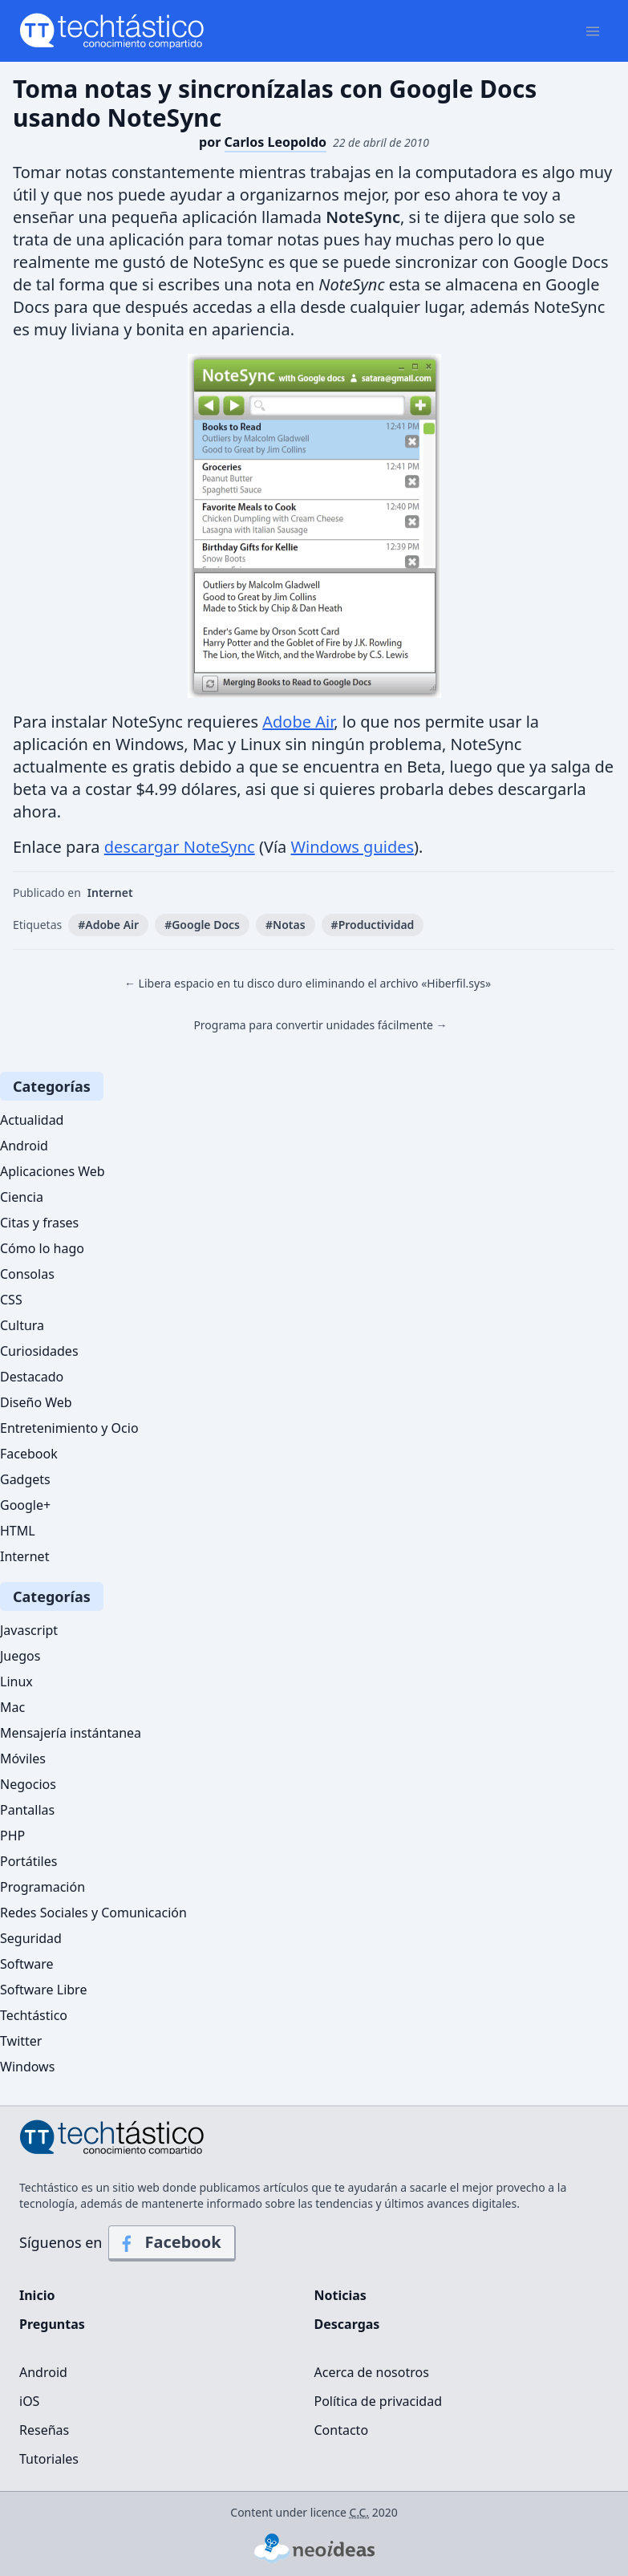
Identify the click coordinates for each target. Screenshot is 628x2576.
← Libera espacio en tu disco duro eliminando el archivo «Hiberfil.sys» (307, 983)
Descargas (347, 2324)
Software (27, 1964)
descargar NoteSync (179, 847)
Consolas (27, 1274)
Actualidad (31, 1120)
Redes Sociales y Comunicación (93, 1912)
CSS (11, 1299)
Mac (12, 1707)
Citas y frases (39, 1222)
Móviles (23, 1758)
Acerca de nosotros (371, 2372)
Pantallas (27, 1810)
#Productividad (373, 924)
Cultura (22, 1325)
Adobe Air (298, 721)
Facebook (29, 1453)
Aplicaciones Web (52, 1171)
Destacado (31, 1376)
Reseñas (44, 2430)
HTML (17, 1531)
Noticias (340, 2295)
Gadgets (25, 1479)
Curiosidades (39, 1351)
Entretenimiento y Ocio (69, 1428)
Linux (16, 1681)
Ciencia (21, 1197)
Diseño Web (36, 1402)
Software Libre (43, 1989)
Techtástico (33, 2015)
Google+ (25, 1505)
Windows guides (353, 847)
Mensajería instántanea (70, 1733)
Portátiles (28, 1861)
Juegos (20, 1656)
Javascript (29, 1630)
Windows (27, 2066)
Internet (110, 892)
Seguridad (31, 1938)
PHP (12, 1835)
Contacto (341, 2430)
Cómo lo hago (42, 1248)
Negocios (28, 1784)
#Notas (285, 924)
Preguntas (52, 2324)
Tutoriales (49, 2459)
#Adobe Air (108, 924)
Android (24, 1145)
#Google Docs (202, 924)
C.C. (360, 2512)
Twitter (21, 2041)
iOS (29, 2401)
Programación (42, 1887)
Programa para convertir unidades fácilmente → (320, 1024)
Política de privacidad (378, 2401)
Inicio (37, 2295)
